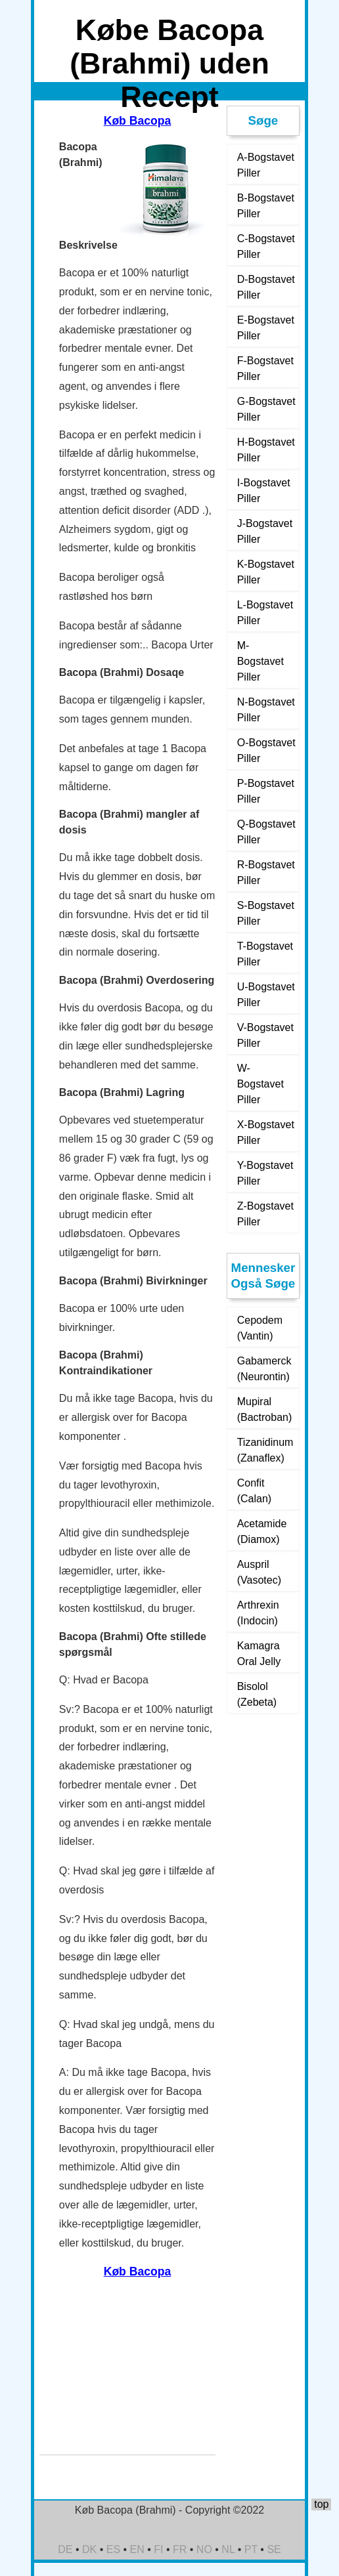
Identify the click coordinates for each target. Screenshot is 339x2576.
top (321, 2504)
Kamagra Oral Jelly (259, 1653)
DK (89, 2549)
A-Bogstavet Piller (265, 165)
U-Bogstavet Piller (266, 994)
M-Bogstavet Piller (260, 661)
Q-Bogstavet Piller (266, 831)
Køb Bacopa (137, 120)
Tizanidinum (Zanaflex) (265, 1450)
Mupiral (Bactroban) (264, 1409)
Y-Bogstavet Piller (265, 1173)
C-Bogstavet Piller (266, 246)
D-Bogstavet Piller (266, 287)
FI (158, 2549)
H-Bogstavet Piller (266, 449)
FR (180, 2549)
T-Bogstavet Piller (265, 953)
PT (251, 2549)
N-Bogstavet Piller (266, 709)
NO (204, 2549)
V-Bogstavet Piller (265, 1035)
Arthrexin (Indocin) (258, 1612)
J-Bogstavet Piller (264, 531)
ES (113, 2549)
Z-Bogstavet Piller (265, 1213)
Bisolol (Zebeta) (257, 1694)
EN (137, 2549)
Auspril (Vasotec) (259, 1572)
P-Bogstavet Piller (265, 791)
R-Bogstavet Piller (266, 872)
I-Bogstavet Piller (263, 490)
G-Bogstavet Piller (266, 409)
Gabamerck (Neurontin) (264, 1368)
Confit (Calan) (254, 1490)
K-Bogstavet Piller (265, 572)
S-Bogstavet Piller (265, 913)
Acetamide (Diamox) (262, 1531)
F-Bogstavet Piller (265, 368)
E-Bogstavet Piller (265, 327)
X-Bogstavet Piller (265, 1132)
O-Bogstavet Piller (266, 750)
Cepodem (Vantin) (259, 1328)
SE (274, 2549)
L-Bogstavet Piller (265, 612)
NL (228, 2549)
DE (65, 2549)
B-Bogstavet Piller (265, 205)
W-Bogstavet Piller (260, 1084)
